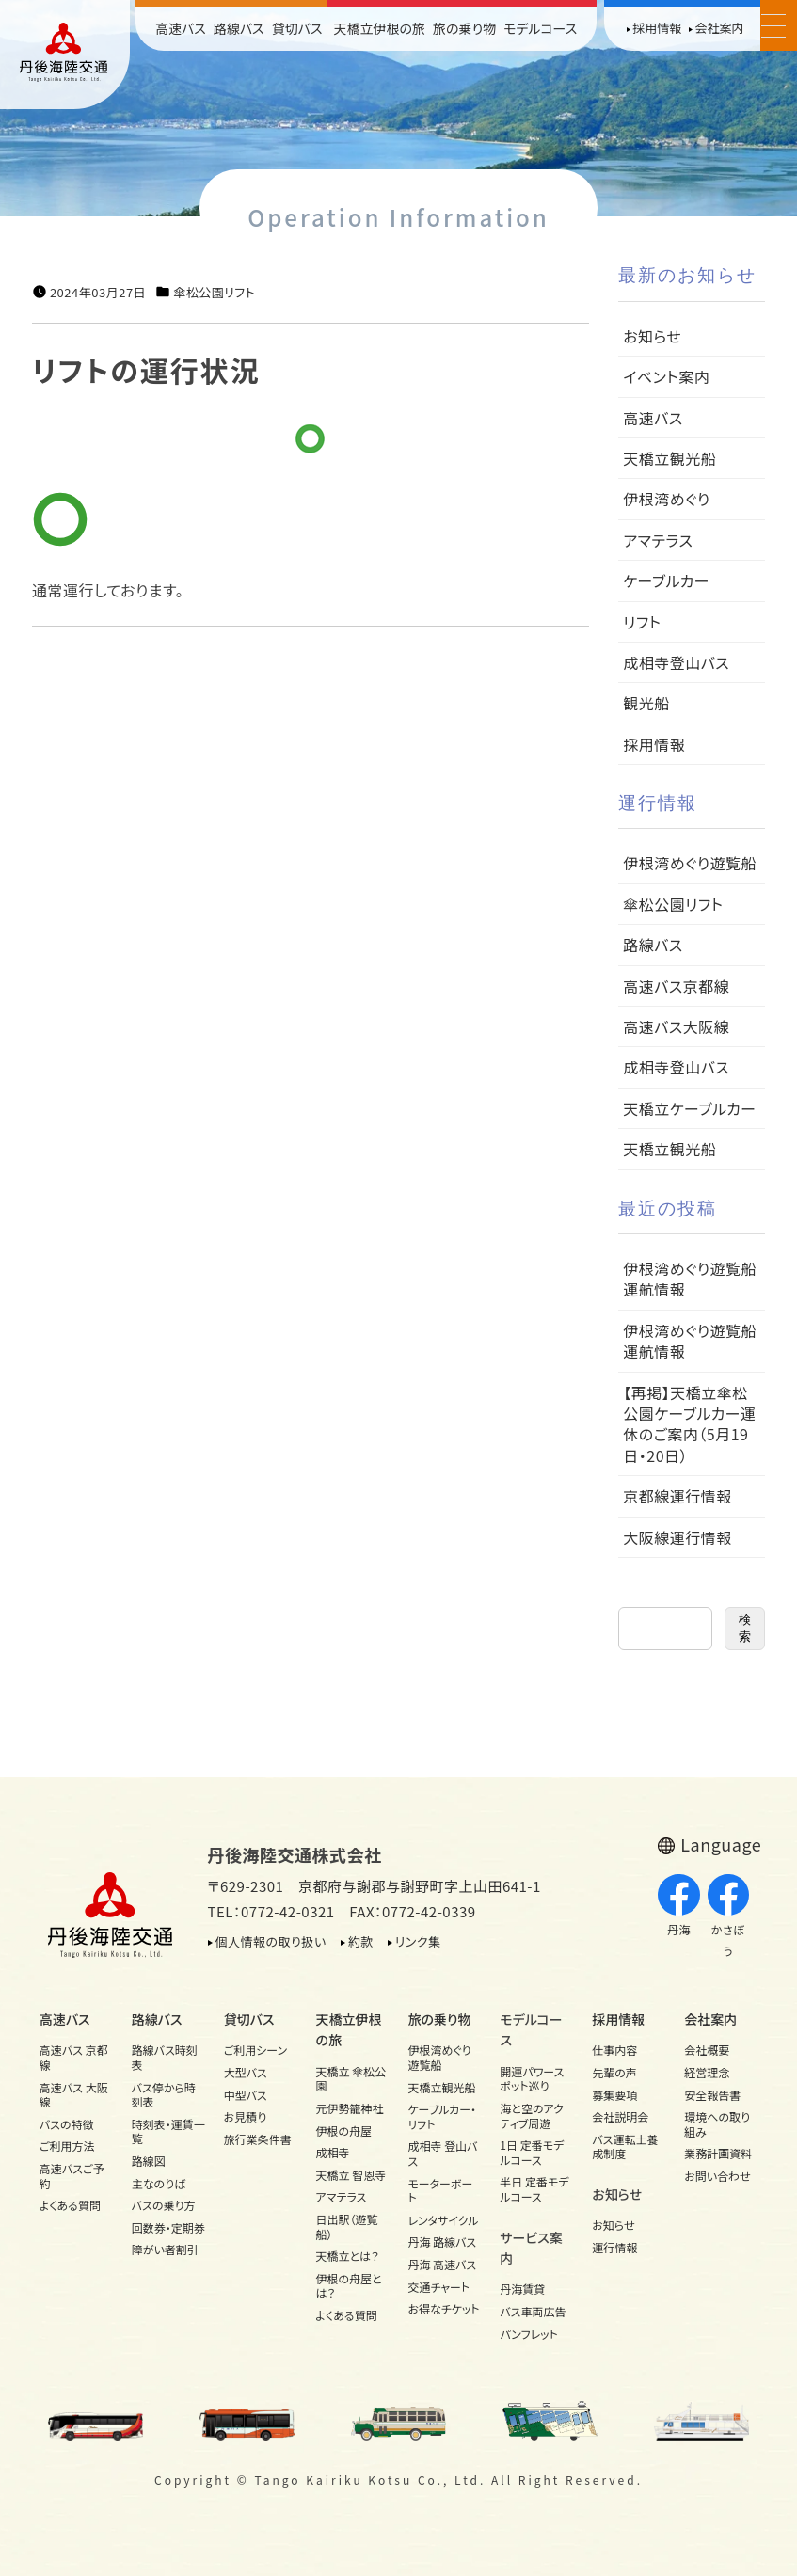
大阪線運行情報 (677, 1537)
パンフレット (528, 2334)
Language (720, 1844)
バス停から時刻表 (164, 2094)
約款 (361, 1941)
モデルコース (540, 28)
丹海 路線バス (441, 2242)
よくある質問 (70, 2205)
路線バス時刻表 (165, 2057)
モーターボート (439, 2190)
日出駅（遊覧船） (347, 2226)
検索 (745, 1628)
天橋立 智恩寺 (351, 2175)
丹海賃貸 (522, 2289)
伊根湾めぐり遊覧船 (690, 862)
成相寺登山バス (676, 662)
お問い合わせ (717, 2176)
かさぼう (729, 1916)
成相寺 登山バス (442, 2153)
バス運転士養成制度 (625, 2146)
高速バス (180, 28)
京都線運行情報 (677, 1496)
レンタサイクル (442, 2220)
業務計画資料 (718, 2153)
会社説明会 (620, 2116)
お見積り (245, 2116)
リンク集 (418, 1941)
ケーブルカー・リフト (441, 2116)
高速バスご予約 (72, 2175)
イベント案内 (666, 376)
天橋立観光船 (669, 458)
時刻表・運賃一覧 (168, 2131)
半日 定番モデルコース (534, 2188)
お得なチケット (443, 2308)
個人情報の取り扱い (271, 1941)
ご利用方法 (67, 2146)
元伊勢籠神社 (350, 2108)
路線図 (149, 2161)
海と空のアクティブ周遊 (532, 2115)
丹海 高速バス (441, 2264)
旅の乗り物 (464, 28)
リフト (642, 622)
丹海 (679, 1906)
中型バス (245, 2095)
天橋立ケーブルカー (689, 1108)
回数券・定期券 (168, 2227)
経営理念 (706, 2072)
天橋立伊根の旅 (379, 28)
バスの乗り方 (164, 2205)
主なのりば (158, 2183)
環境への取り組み (717, 2123)
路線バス (239, 28)
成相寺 (333, 2152)
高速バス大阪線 (676, 1026)
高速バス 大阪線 (74, 2094)
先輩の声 (614, 2072)
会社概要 (706, 2050)
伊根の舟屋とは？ (349, 2285)
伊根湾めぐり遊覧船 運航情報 (697, 1278)
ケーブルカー (666, 580)
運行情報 (614, 2247)
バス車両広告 (533, 2311)
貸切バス (297, 28)
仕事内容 (614, 2050)
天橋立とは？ (347, 2256)
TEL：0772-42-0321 (271, 1911)
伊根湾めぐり (666, 498)
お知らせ (652, 336)
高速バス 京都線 (74, 2057)
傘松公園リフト (214, 292)
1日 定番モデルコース (532, 2152)
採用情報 (656, 28)
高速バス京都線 (676, 986)
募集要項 (614, 2095)
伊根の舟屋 (344, 2131)
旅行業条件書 (258, 2139)
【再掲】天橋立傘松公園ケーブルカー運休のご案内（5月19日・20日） (689, 1424)
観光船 (646, 703)
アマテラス (658, 540)
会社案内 (718, 28)
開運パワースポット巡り (532, 2078)
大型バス (245, 2072)
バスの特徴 (67, 2124)
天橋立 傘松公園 (351, 2078)
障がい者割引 (165, 2249)
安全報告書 (712, 2095)
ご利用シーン (256, 2050)
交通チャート (438, 2287)
